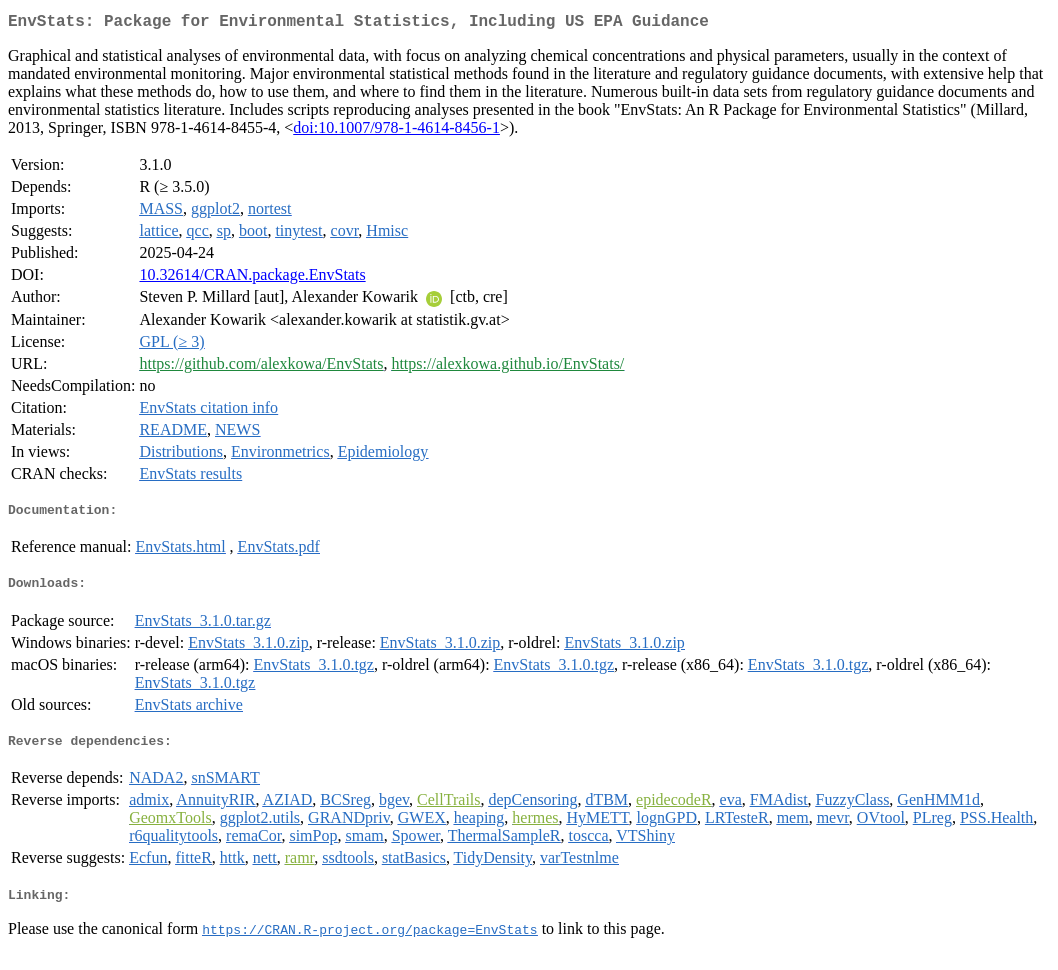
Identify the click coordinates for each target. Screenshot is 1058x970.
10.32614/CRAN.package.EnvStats (252, 278)
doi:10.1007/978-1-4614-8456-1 (396, 131)
